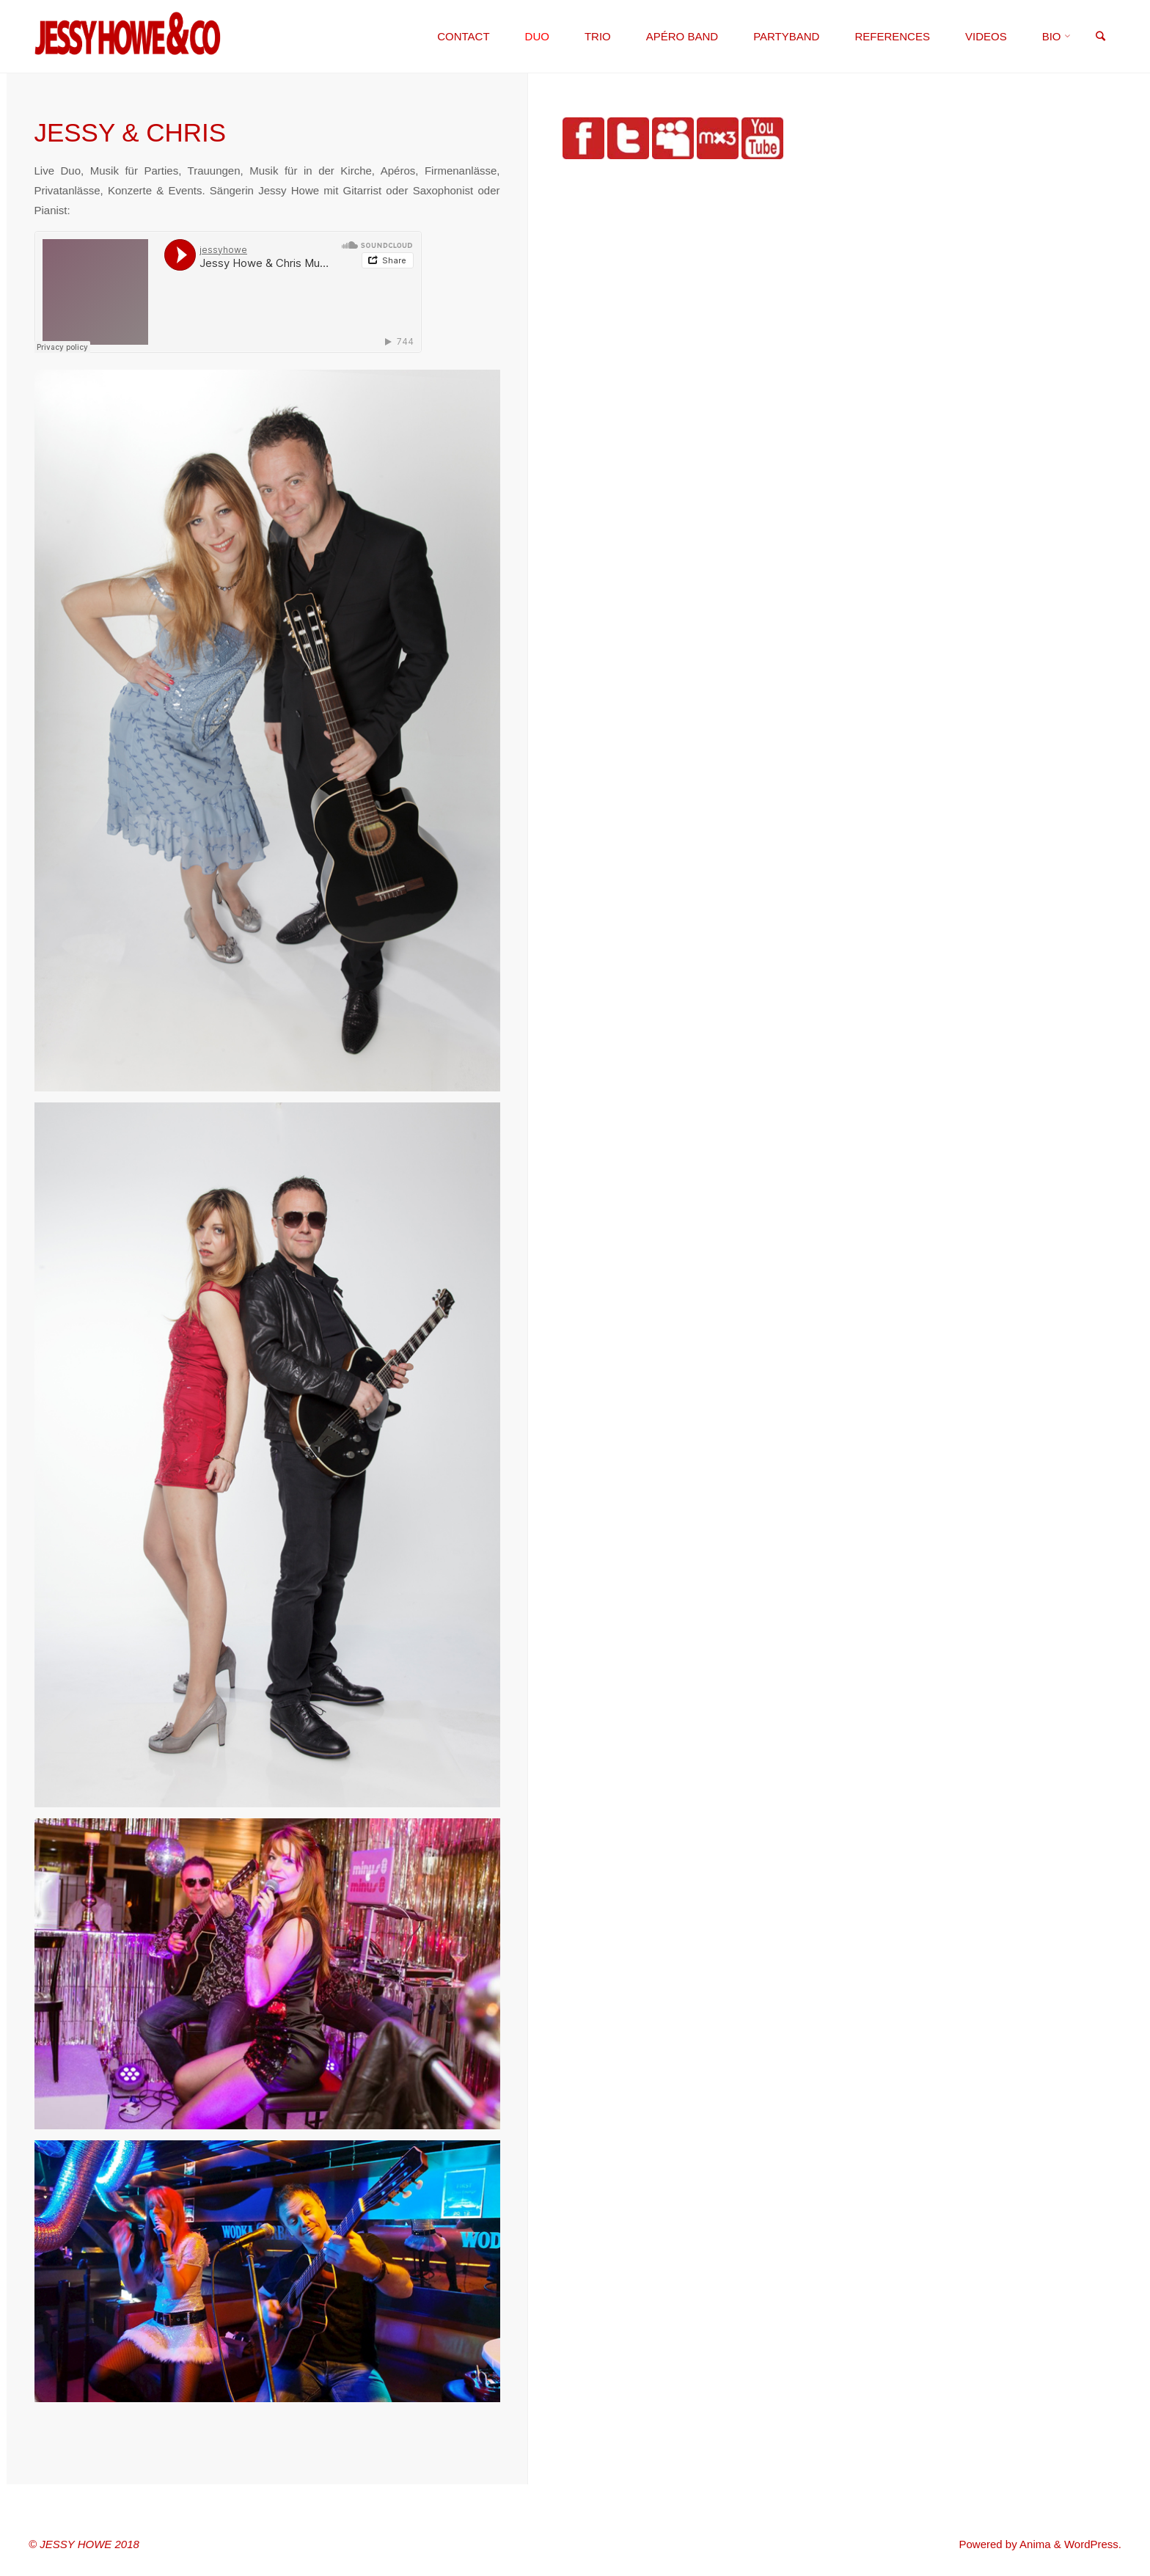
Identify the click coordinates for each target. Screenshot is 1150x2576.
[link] (1100, 37)
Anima (1034, 2544)
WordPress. (1092, 2544)
